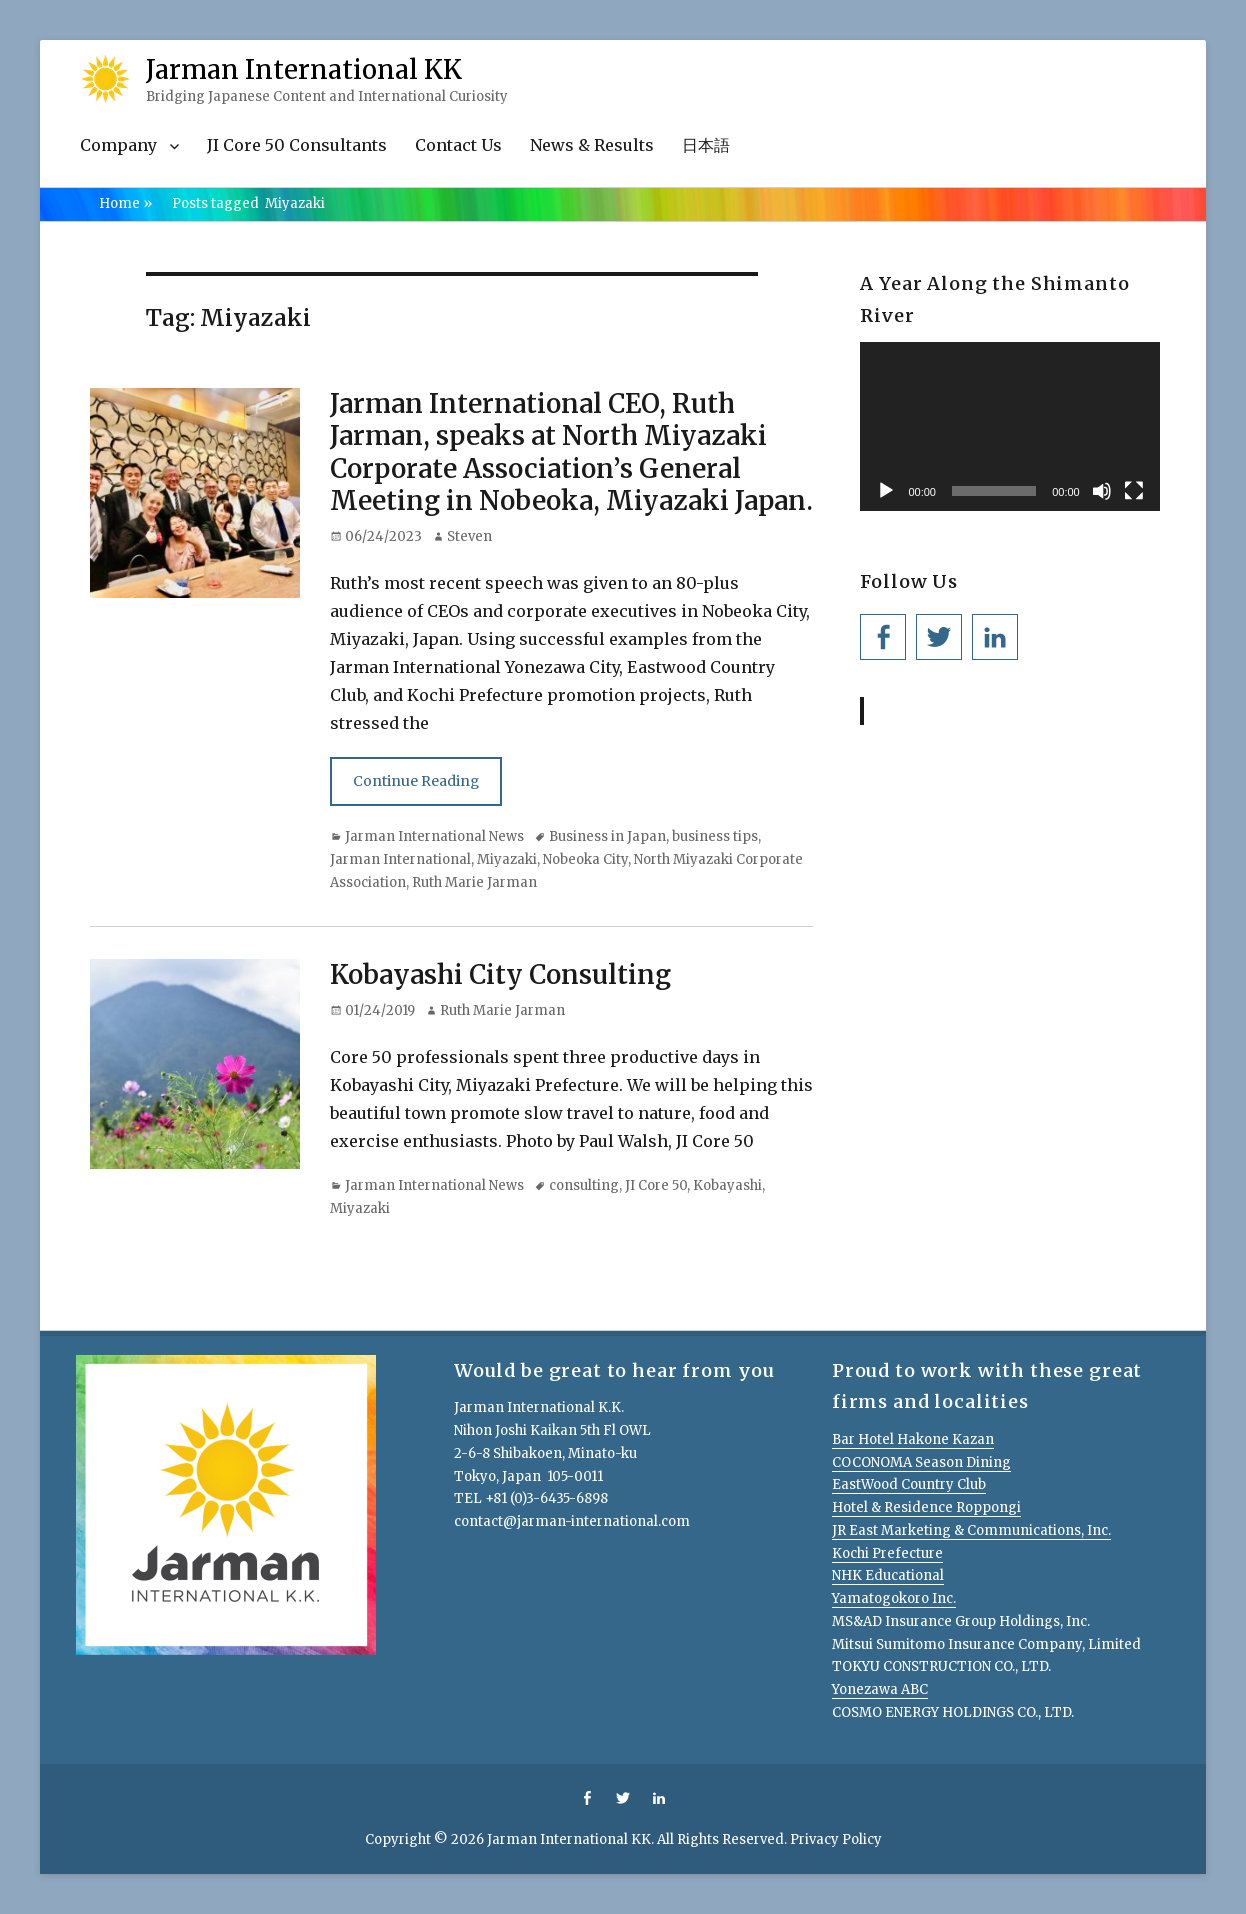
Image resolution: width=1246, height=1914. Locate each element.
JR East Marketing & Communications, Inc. (971, 1530)
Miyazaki (507, 859)
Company (118, 145)
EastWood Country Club (909, 1484)
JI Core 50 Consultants (297, 145)
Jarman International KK (304, 69)
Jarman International (400, 859)
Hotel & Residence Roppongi (926, 1507)
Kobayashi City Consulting (500, 974)
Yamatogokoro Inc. (894, 1598)
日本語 (706, 145)
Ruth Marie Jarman (474, 882)
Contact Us (458, 145)
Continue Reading (416, 781)
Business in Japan (607, 836)
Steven (469, 536)
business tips (715, 836)
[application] (1009, 426)
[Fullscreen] (1134, 491)
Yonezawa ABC (880, 1689)
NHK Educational (888, 1575)
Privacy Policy (836, 1839)
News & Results (592, 145)
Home (125, 203)
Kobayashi (727, 1185)
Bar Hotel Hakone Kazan (913, 1439)
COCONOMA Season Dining (921, 1462)
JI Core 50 (656, 1185)
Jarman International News (434, 836)
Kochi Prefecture (887, 1553)
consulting (584, 1185)
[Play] (886, 491)
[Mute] (1102, 491)
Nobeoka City (585, 859)
